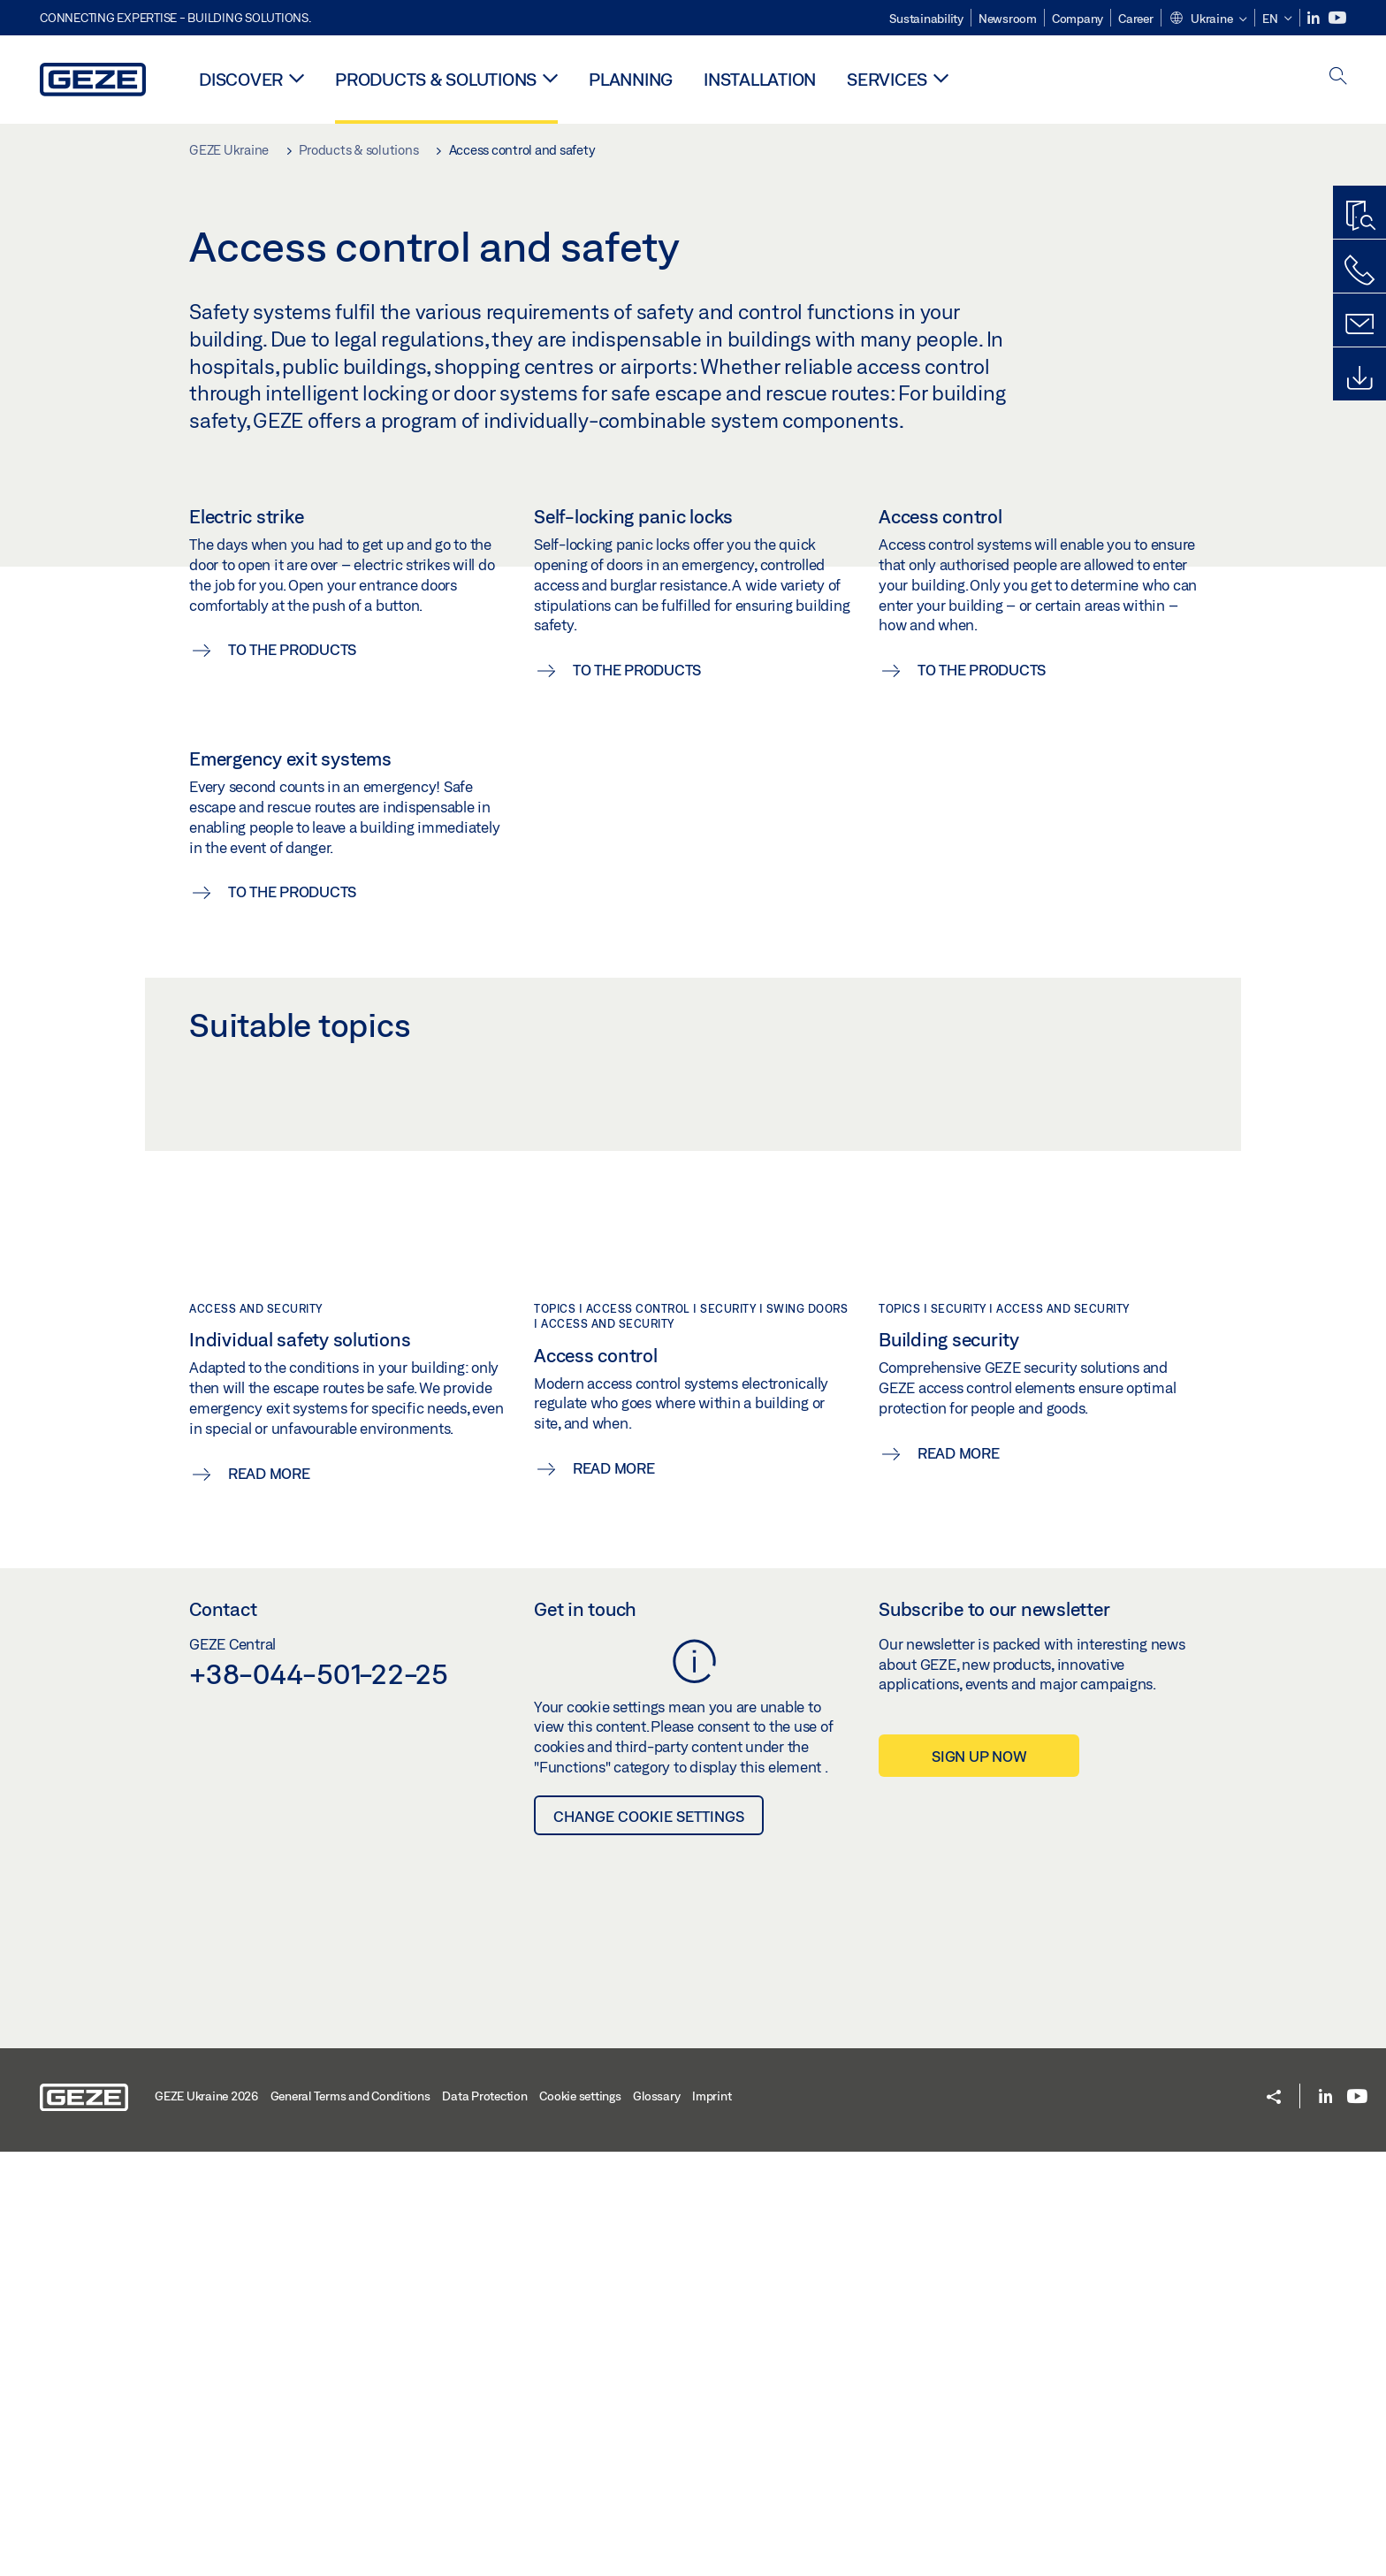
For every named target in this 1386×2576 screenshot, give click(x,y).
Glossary (656, 2520)
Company (1077, 18)
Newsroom (1008, 18)
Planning (631, 79)
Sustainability (926, 18)
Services (887, 79)
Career (1136, 18)
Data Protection (484, 2520)
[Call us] (1359, 270)
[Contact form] (1359, 324)
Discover (241, 79)
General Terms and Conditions (350, 2520)
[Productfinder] (1359, 217)
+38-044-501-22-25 (318, 2098)
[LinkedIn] (1314, 18)
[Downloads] (1359, 378)
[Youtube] (1337, 18)
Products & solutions (436, 79)
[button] (1208, 19)
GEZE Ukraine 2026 (206, 2520)
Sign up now (979, 2180)
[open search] (1338, 77)
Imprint (711, 2520)
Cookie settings (580, 2520)
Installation (760, 79)
